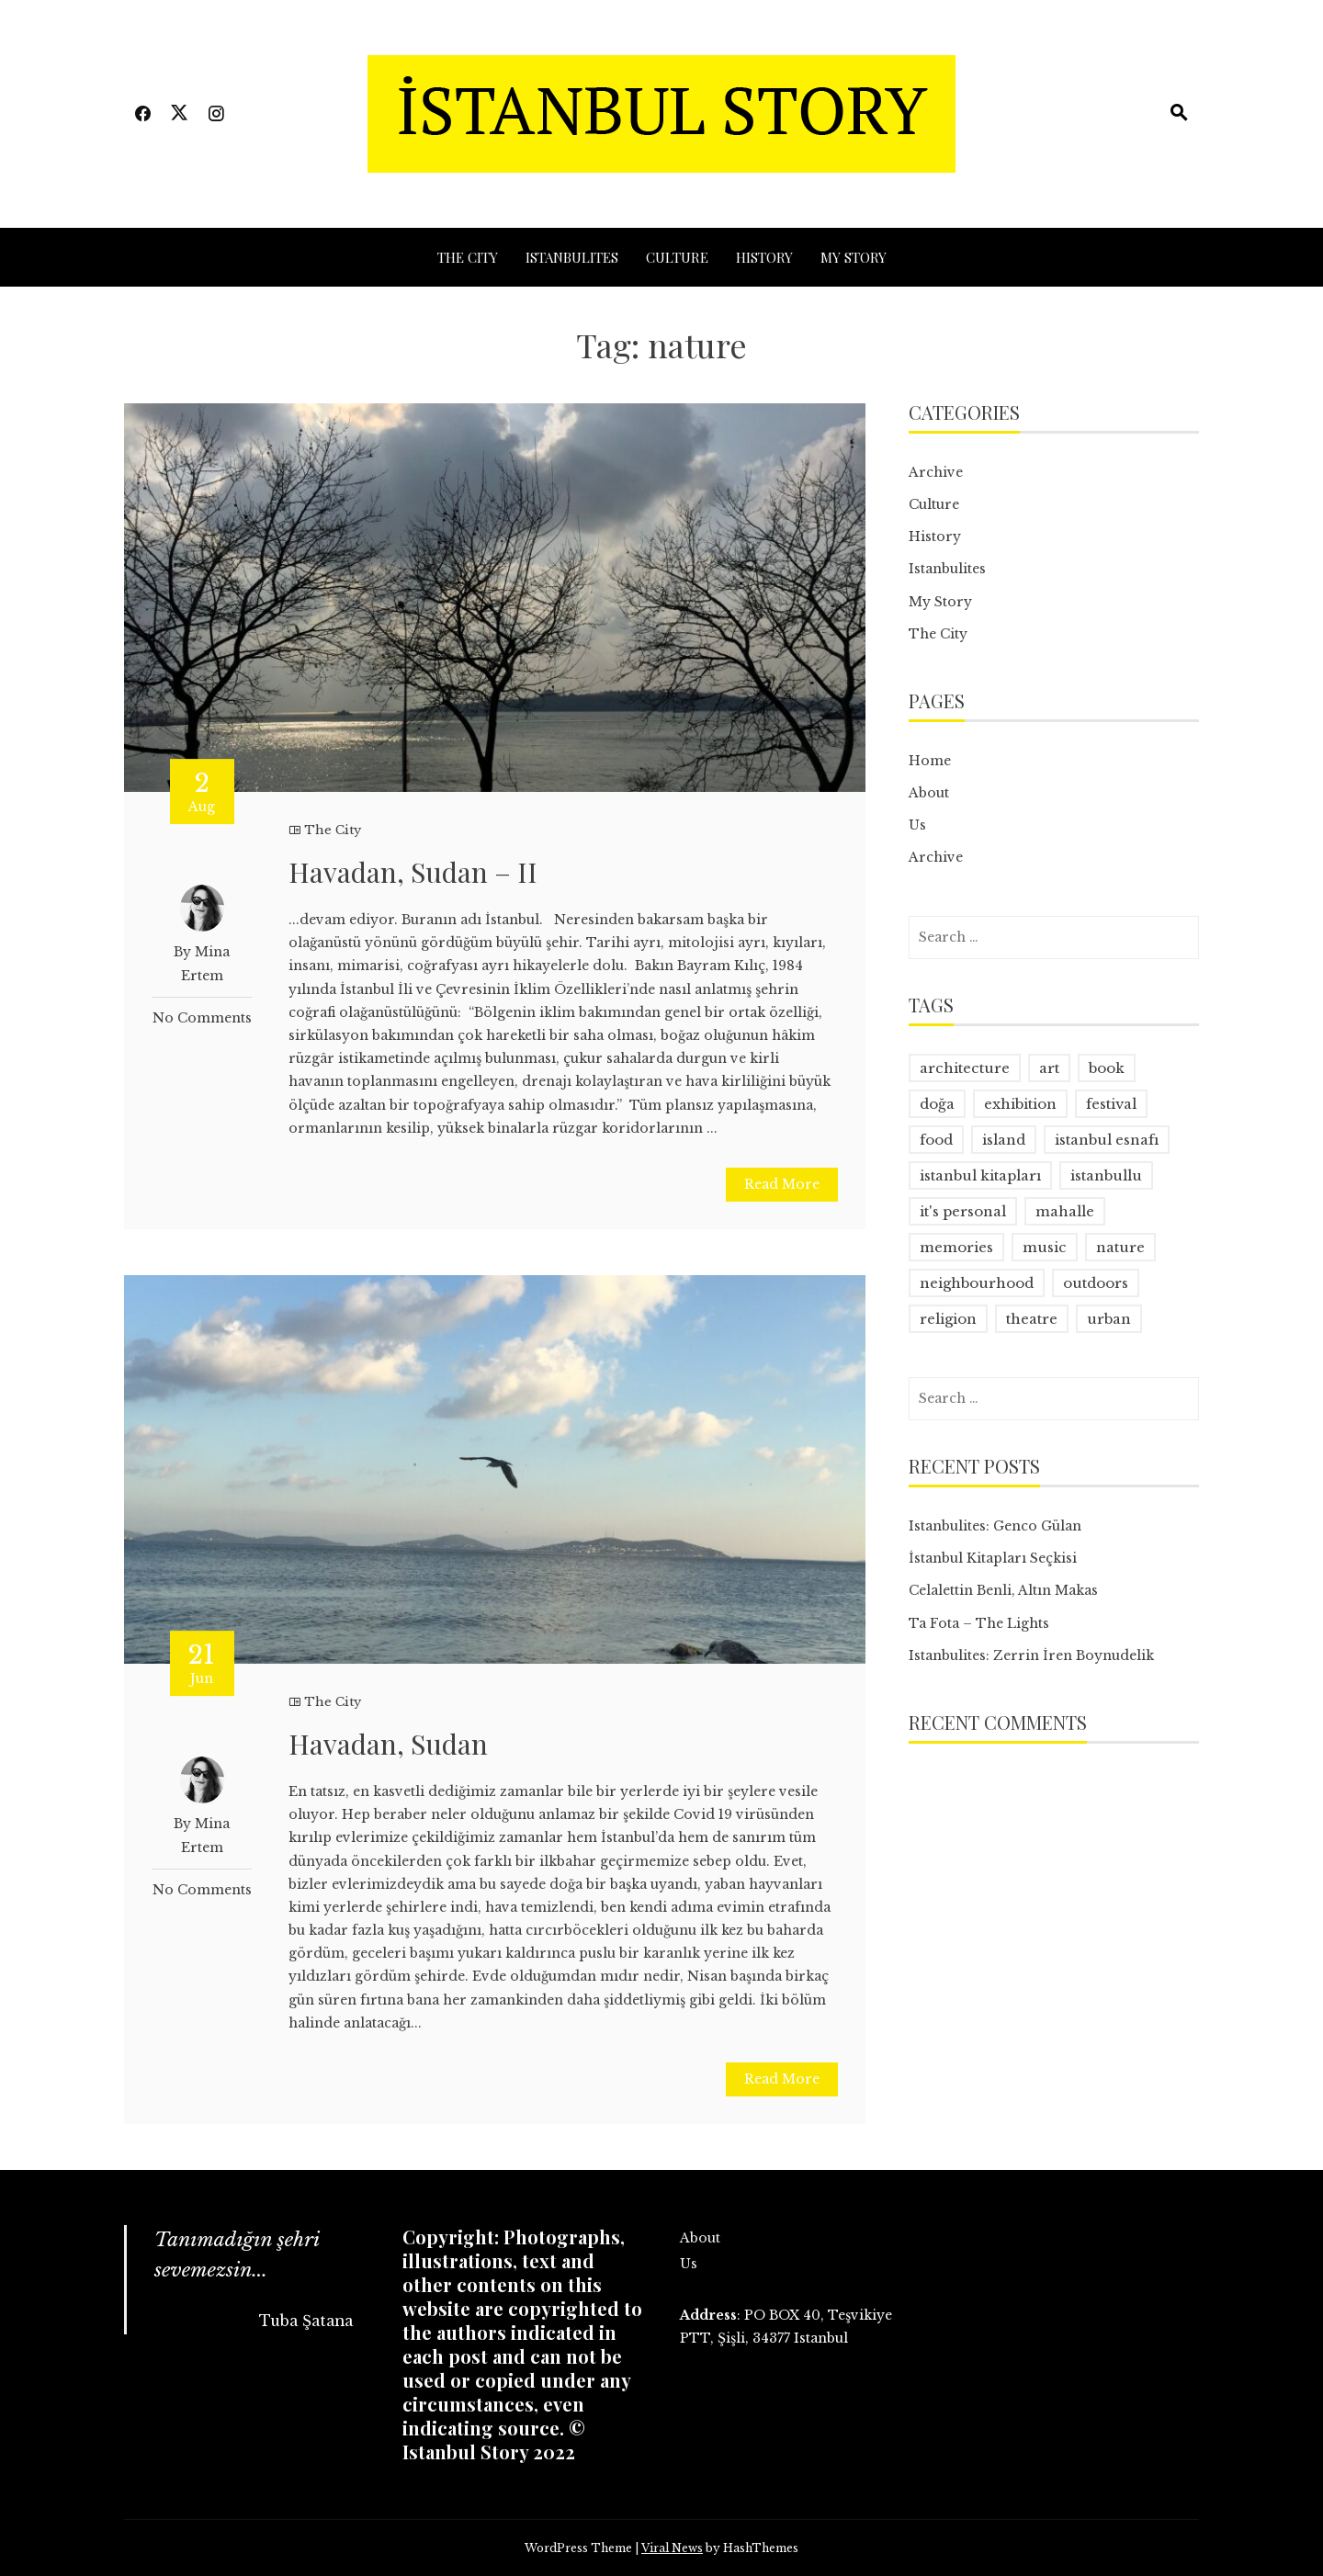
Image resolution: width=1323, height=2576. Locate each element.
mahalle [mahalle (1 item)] (1064, 1211)
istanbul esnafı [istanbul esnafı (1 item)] (1107, 1139)
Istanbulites (572, 257)
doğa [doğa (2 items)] (937, 1104)
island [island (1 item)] (1003, 1139)
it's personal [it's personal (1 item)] (963, 1211)
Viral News (672, 2548)
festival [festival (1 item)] (1111, 1104)
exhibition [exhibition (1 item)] (1020, 1104)
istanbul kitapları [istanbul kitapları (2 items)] (980, 1175)
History (764, 257)
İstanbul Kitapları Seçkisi (993, 1558)
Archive (936, 472)
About (929, 793)
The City (467, 257)
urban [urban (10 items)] (1109, 1319)
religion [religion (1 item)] (948, 1319)
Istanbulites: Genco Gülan (995, 1526)
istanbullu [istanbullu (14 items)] (1106, 1175)
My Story (853, 257)
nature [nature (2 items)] (1120, 1247)
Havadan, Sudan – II (412, 871)
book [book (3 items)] (1107, 1068)
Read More (782, 1184)
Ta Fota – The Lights (979, 1623)
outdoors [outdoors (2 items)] (1095, 1283)
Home (930, 760)
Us (917, 825)
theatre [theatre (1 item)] (1031, 1319)
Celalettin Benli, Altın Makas (1003, 1590)
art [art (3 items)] (1049, 1068)
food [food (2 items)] (936, 1139)
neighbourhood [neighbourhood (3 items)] (977, 1283)
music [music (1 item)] (1045, 1247)
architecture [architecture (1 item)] (965, 1068)
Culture (677, 257)
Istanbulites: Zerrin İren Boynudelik (1031, 1655)
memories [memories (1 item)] (956, 1247)
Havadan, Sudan (388, 1743)
